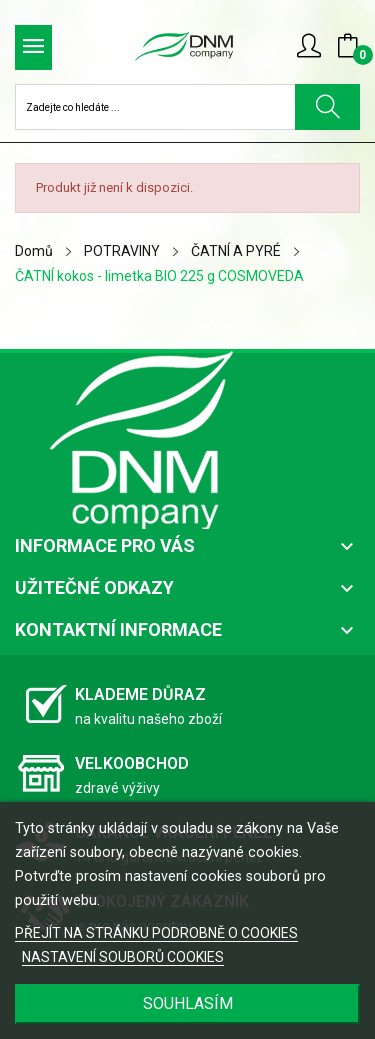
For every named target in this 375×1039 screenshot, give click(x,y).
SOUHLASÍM (188, 1003)
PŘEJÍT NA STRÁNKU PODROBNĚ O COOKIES (156, 933)
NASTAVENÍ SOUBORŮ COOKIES (123, 957)
